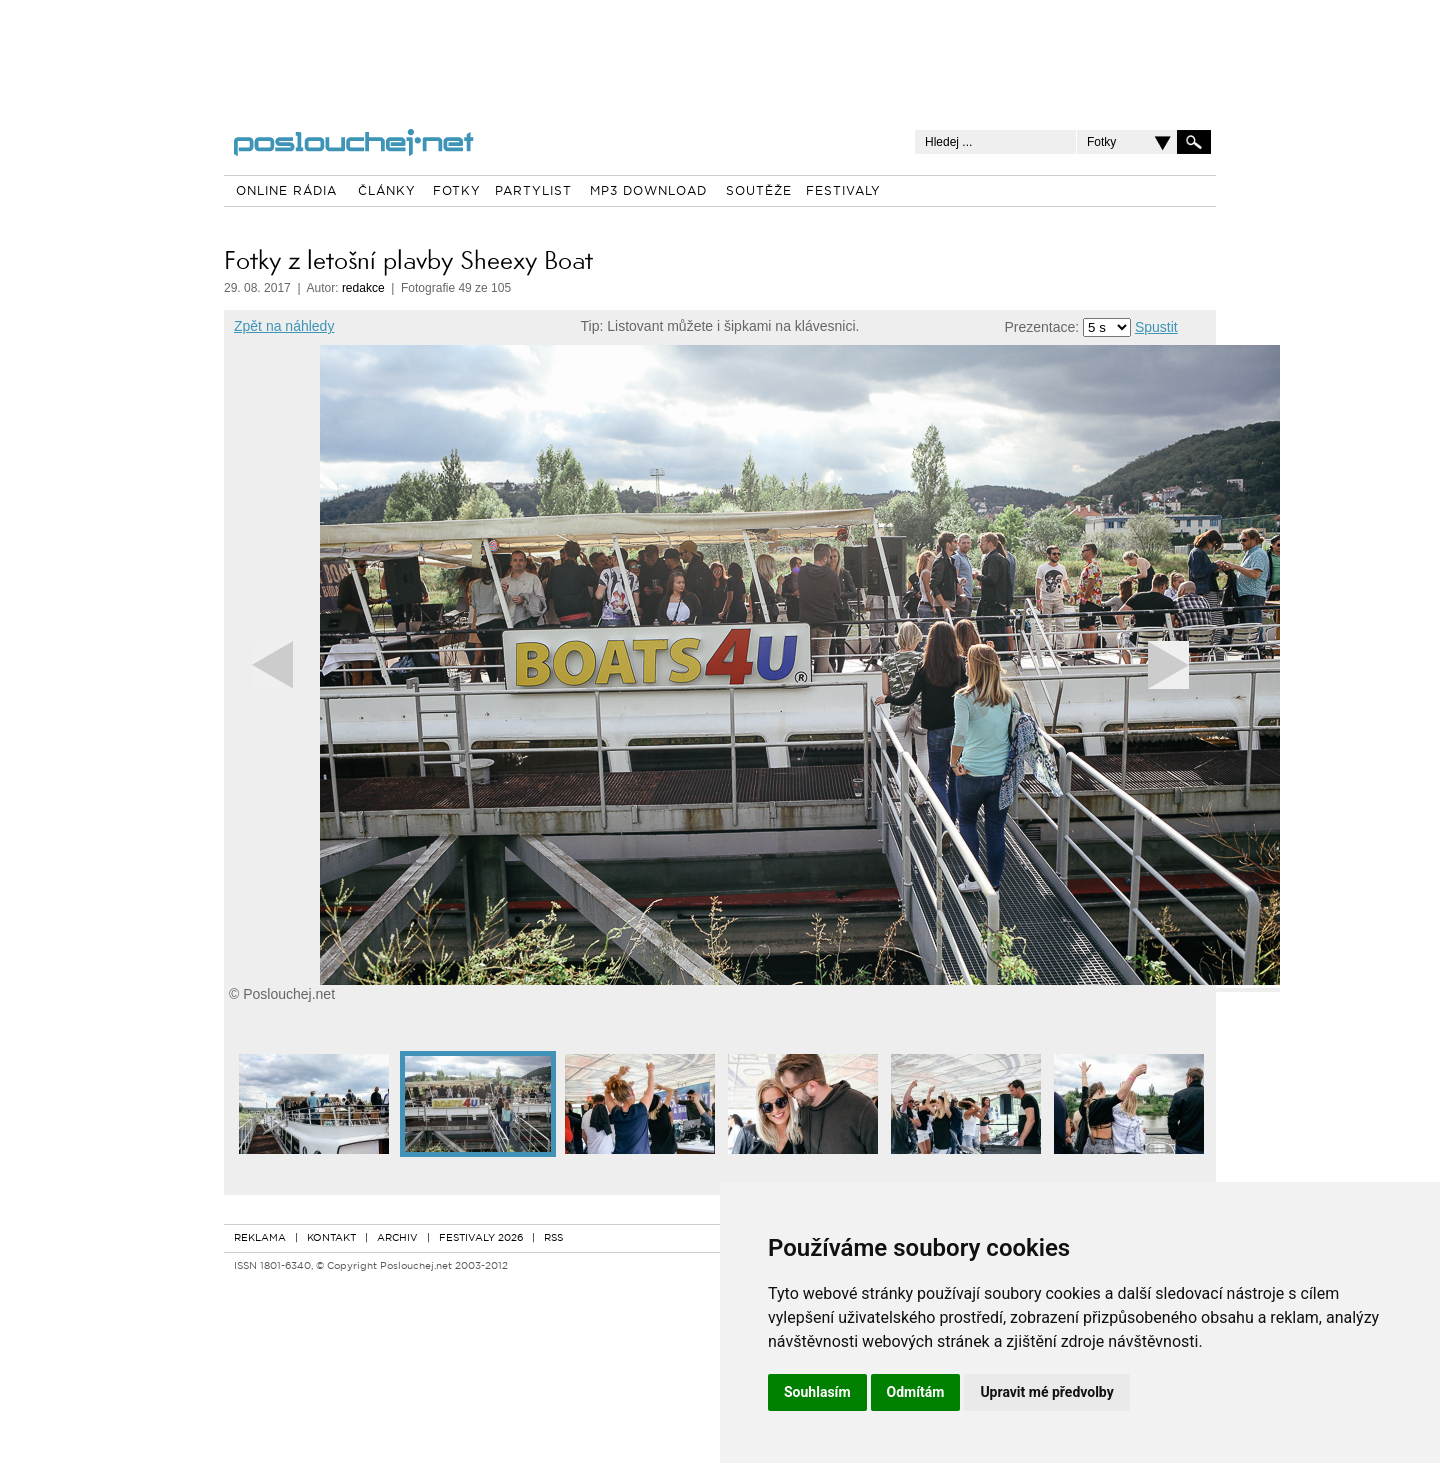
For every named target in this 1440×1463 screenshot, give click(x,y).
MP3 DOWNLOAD (648, 192)
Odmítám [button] (916, 1392)
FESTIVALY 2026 (481, 1238)
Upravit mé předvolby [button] (1046, 1392)
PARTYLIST (533, 192)
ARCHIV (397, 1238)
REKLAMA (260, 1238)
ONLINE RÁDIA (286, 192)
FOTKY (457, 192)
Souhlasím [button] (817, 1392)
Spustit (1156, 327)
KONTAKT (331, 1238)
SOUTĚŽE (759, 192)
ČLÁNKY (387, 192)
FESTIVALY (843, 192)
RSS (553, 1238)
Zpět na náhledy (284, 326)
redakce (363, 288)
